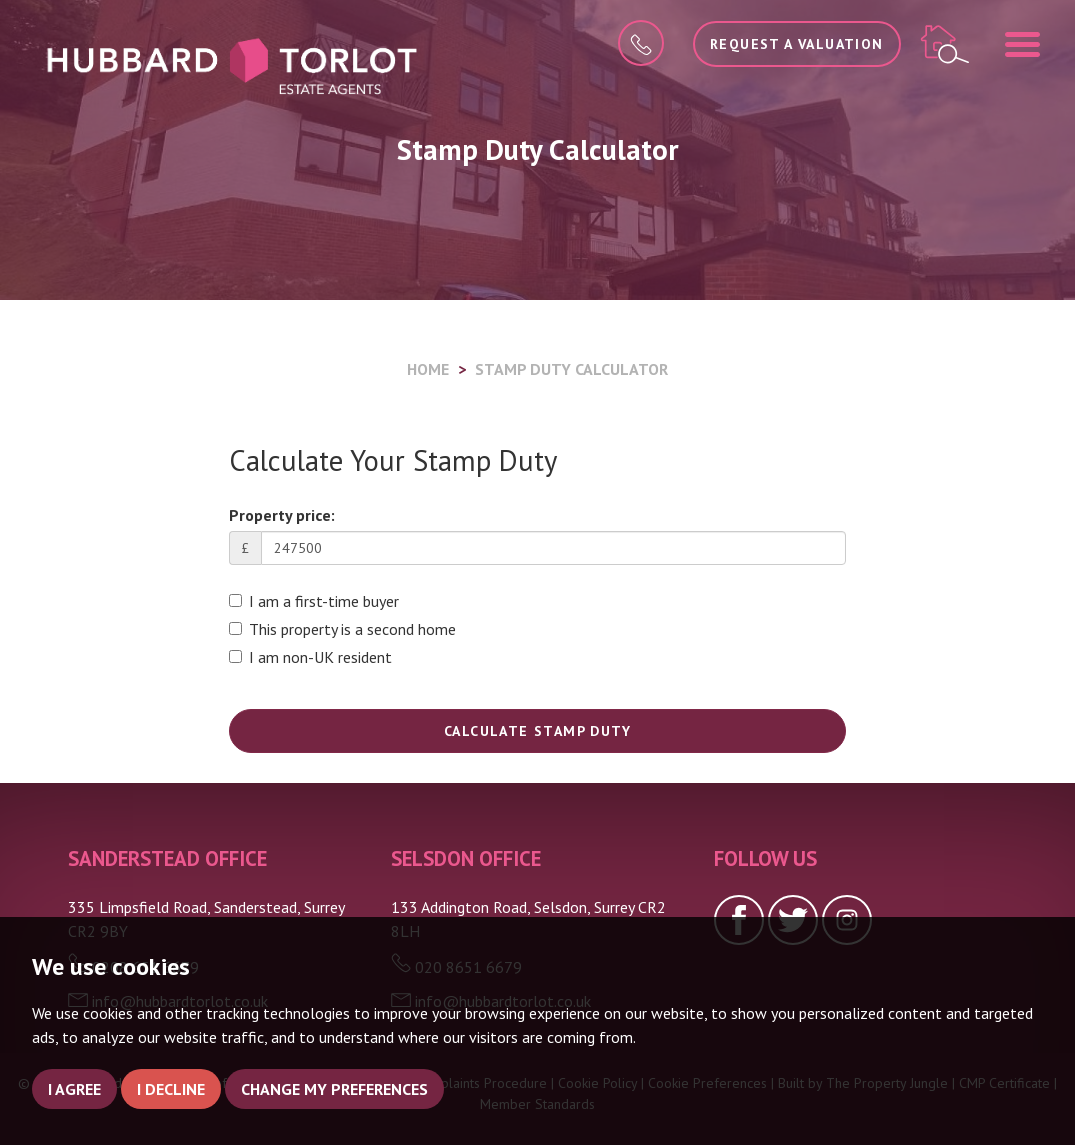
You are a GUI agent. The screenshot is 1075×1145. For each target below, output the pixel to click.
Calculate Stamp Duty (537, 731)
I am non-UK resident (310, 657)
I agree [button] (74, 1089)
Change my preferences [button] (334, 1089)
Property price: (282, 515)
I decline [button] (171, 1089)
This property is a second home (342, 629)
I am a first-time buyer (314, 601)
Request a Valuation (797, 44)
